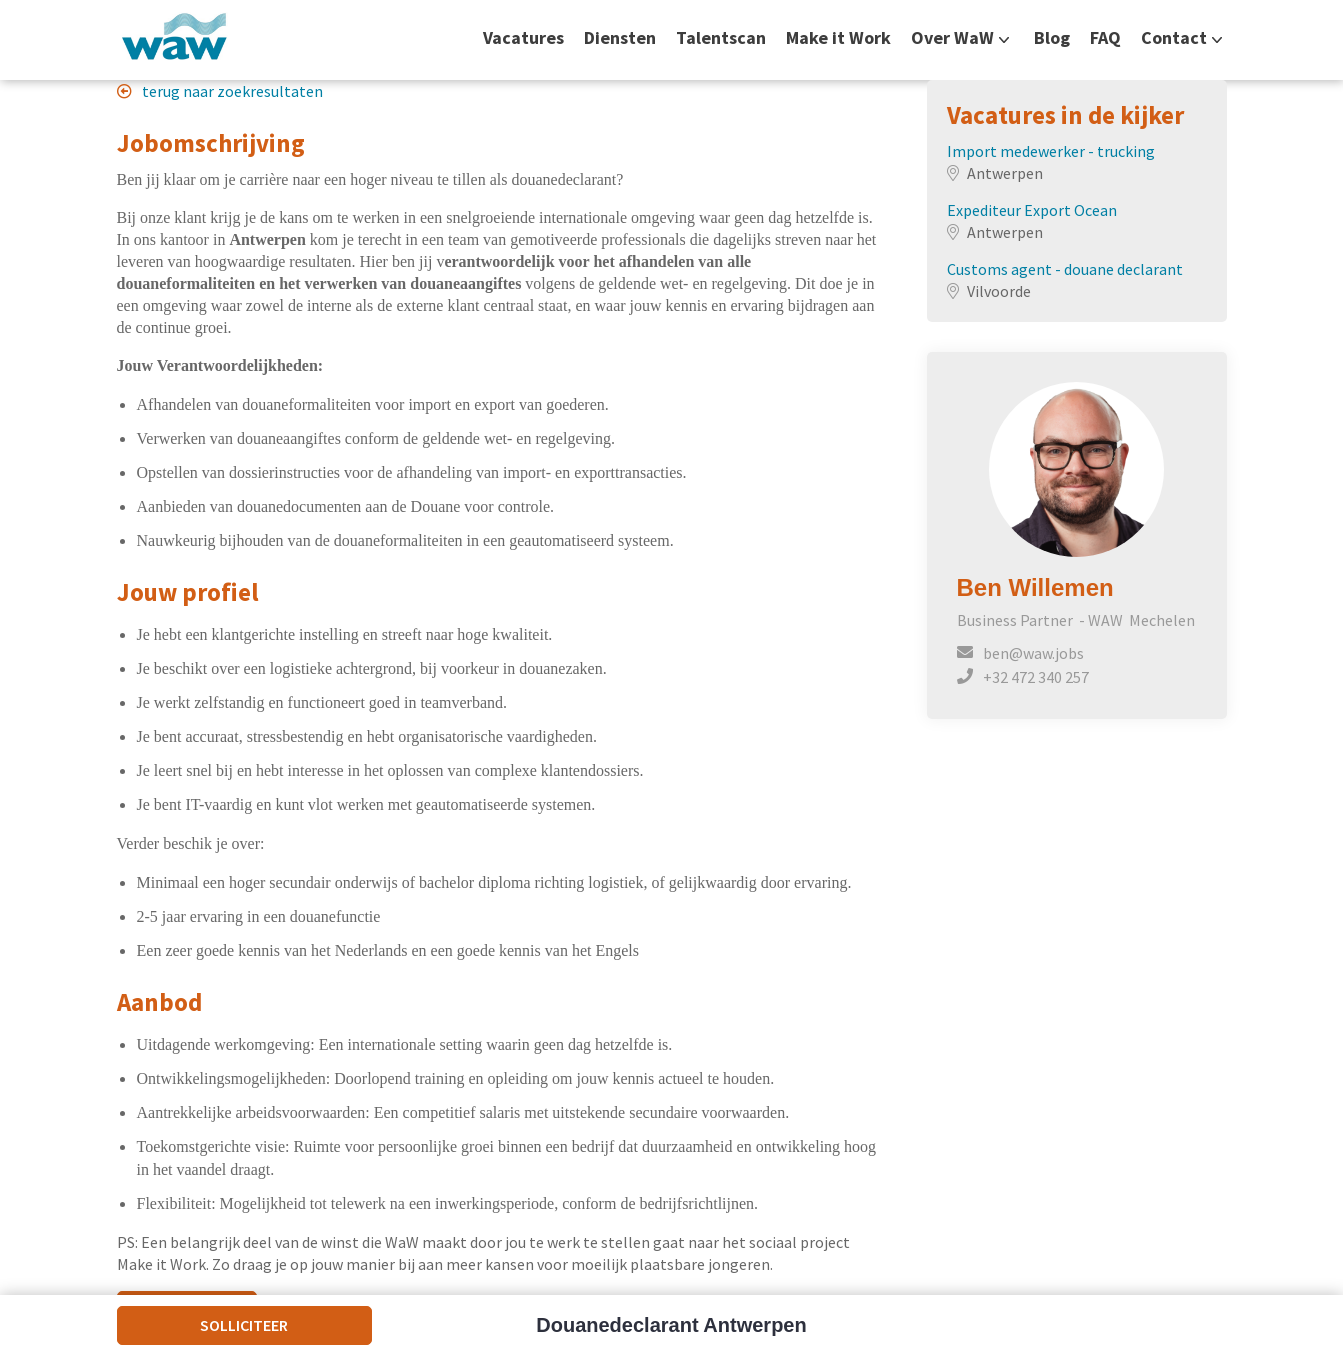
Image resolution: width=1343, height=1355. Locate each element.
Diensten (620, 38)
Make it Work (838, 38)
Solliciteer (244, 1325)
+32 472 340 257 (1036, 677)
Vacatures (523, 38)
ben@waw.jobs (1033, 653)
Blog (1052, 38)
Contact (1174, 38)
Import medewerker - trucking (1051, 151)
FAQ (1105, 38)
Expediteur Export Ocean (1032, 210)
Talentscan (721, 38)
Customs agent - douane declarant (1065, 269)
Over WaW (952, 38)
